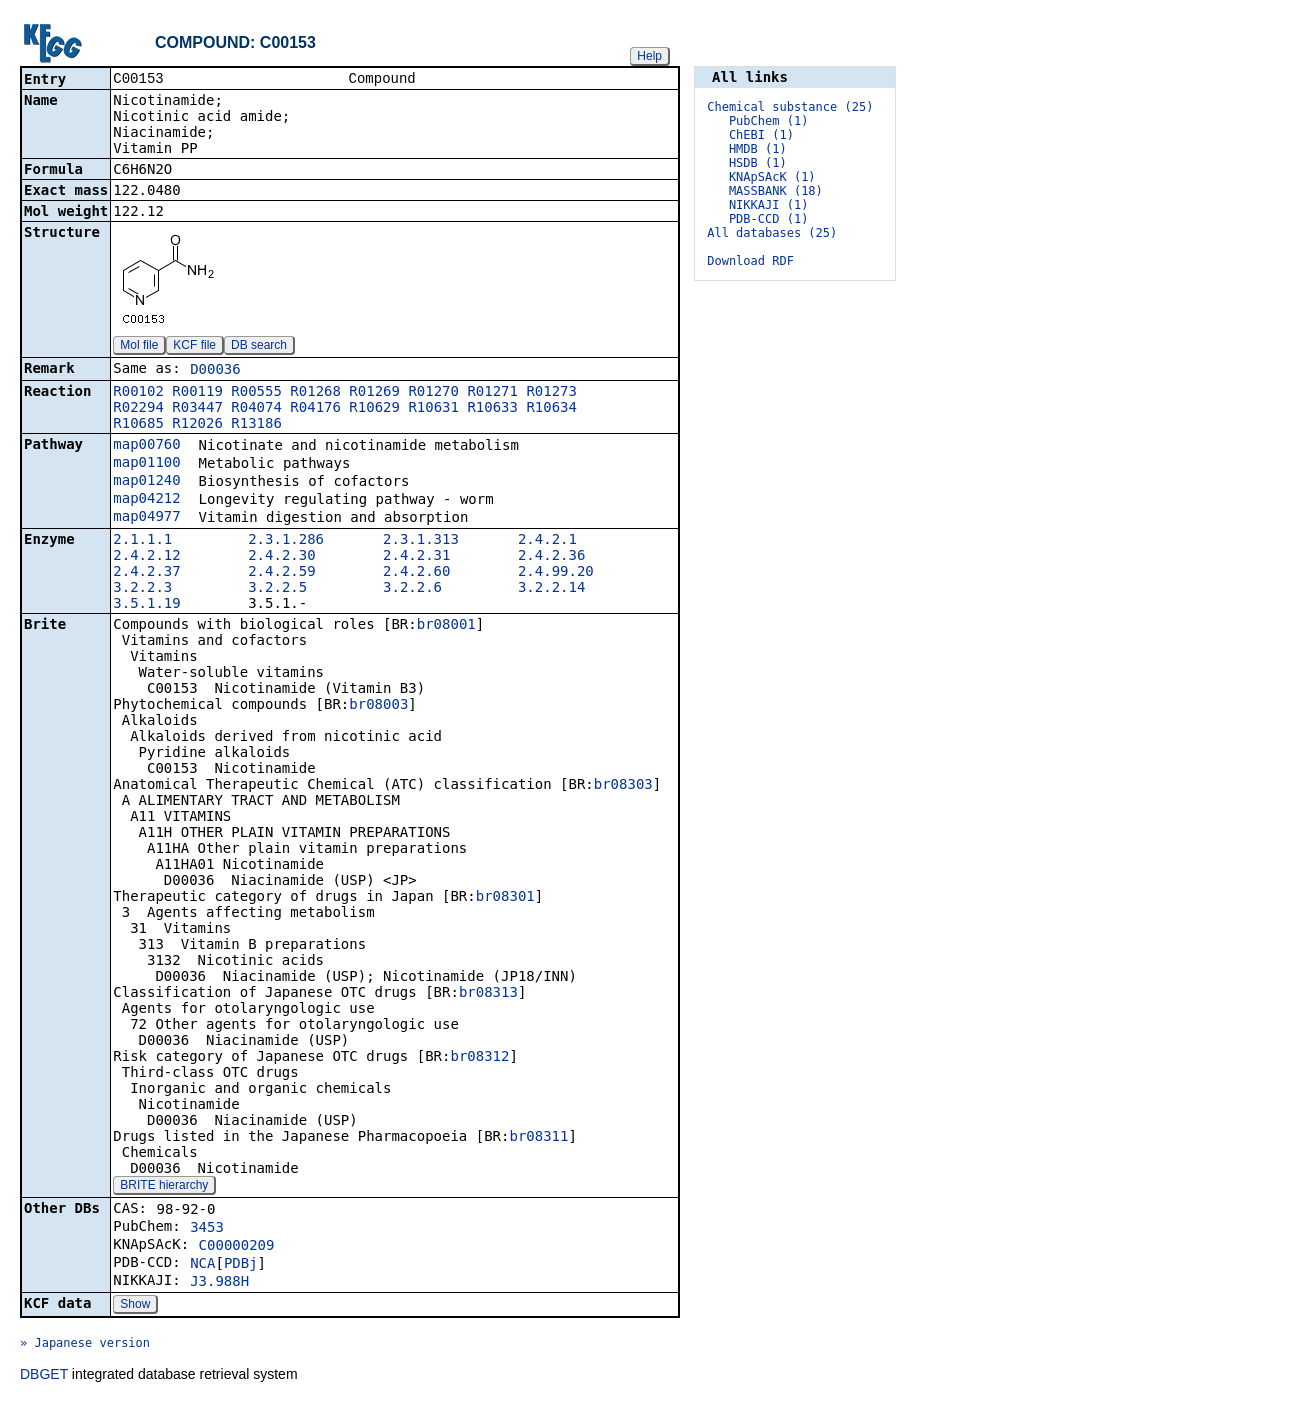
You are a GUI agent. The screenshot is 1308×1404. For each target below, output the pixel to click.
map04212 (146, 500)
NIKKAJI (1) (768, 205)
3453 (207, 1229)
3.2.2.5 (277, 589)
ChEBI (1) (761, 135)
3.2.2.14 (551, 589)
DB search (259, 347)
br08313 (488, 994)
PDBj (241, 1265)
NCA (202, 1265)
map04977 (146, 518)
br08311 (538, 1138)
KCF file (194, 347)
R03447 (197, 409)
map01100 (146, 464)
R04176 (315, 409)
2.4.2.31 (416, 557)
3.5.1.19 (146, 605)
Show (135, 1306)
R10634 (551, 409)
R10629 (374, 409)
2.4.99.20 (556, 573)
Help (649, 56)
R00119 (197, 393)
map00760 (146, 446)
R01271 (492, 393)
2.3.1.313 (421, 541)
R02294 (138, 409)
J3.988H (219, 1283)
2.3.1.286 (286, 541)
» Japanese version (85, 1345)
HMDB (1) (758, 149)
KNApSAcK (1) (772, 177)
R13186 (256, 425)
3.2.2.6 (412, 589)
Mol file (139, 347)
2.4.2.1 (547, 541)
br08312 (479, 1058)
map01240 (146, 482)
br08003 (378, 706)
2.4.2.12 (146, 557)
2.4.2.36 (551, 557)
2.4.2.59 (281, 573)
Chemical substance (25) (790, 107)
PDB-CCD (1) (768, 219)
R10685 (138, 425)
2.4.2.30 (281, 557)
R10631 (433, 409)
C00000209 (237, 1247)
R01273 (551, 393)
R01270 (433, 393)
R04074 (256, 409)
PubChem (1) (768, 121)
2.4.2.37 (146, 573)
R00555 (256, 393)
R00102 (138, 393)
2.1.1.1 (142, 541)
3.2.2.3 (142, 589)
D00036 (215, 371)
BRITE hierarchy (164, 1187)
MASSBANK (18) (776, 191)
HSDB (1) (758, 163)
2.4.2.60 (416, 573)
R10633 (492, 409)
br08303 (623, 786)
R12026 (197, 425)
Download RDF (750, 261)
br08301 (505, 898)
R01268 (315, 393)
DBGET (44, 1376)
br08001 (446, 626)
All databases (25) (772, 233)
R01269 (374, 393)
